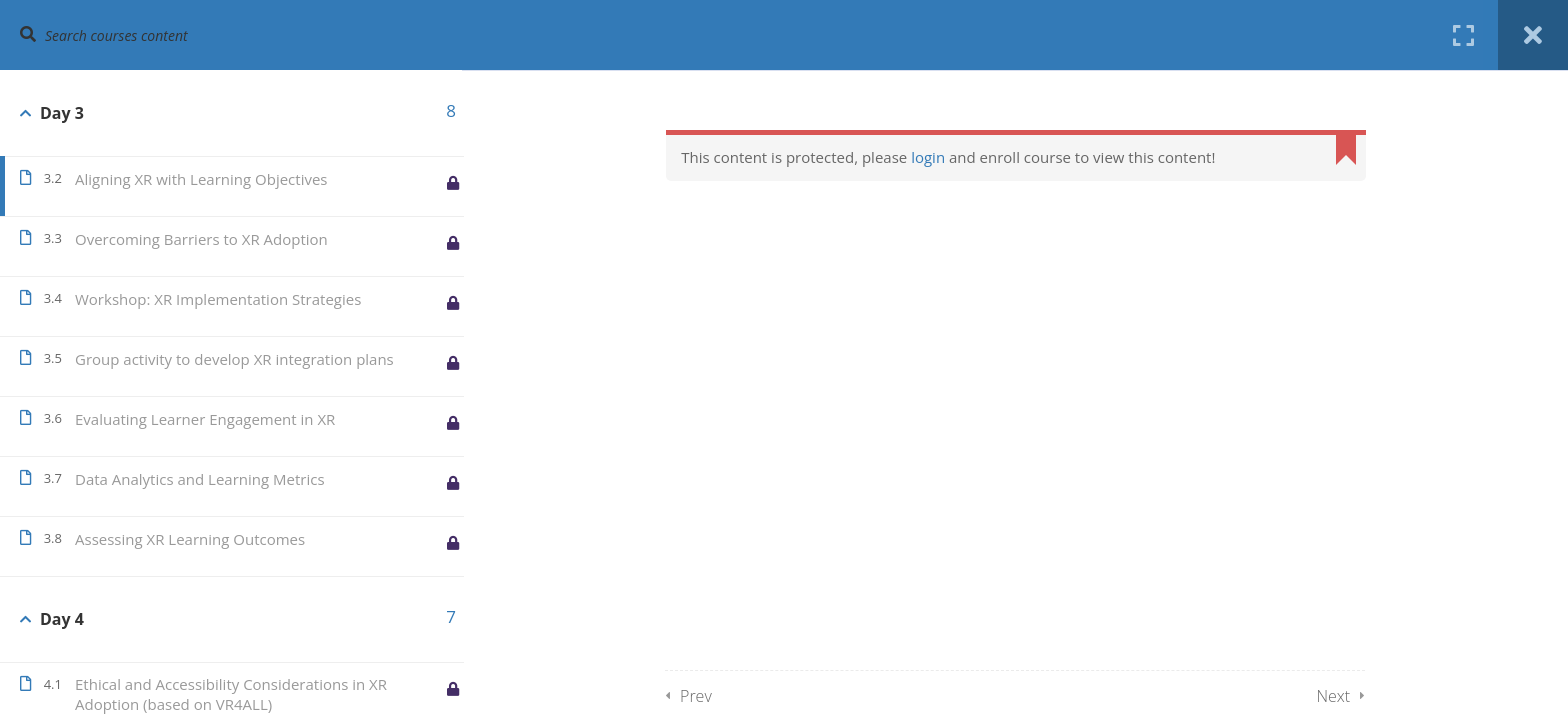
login (933, 157)
